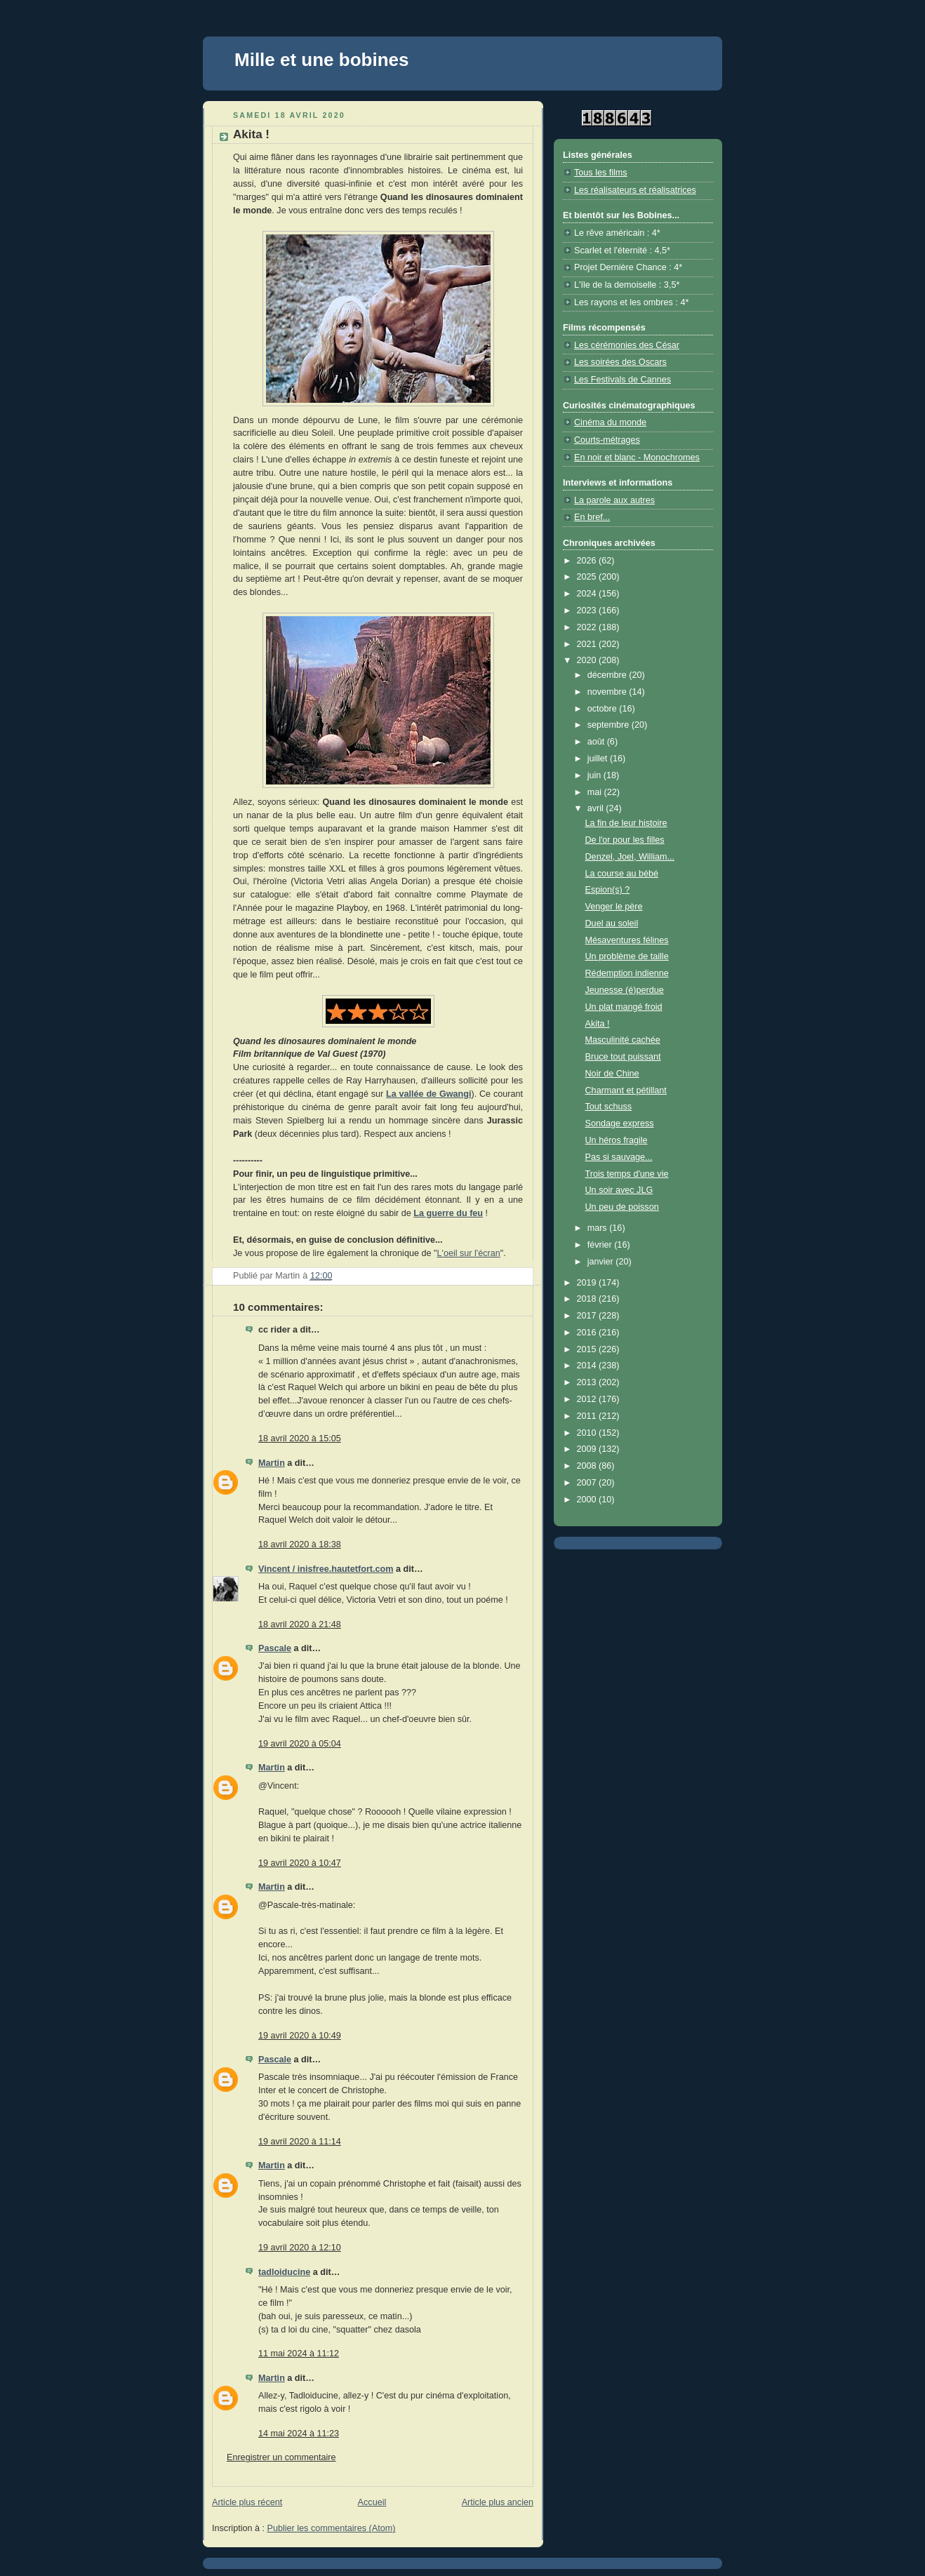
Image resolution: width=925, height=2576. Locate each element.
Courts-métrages (607, 440)
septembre (609, 725)
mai (595, 792)
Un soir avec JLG (619, 1190)
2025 (588, 577)
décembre (608, 675)
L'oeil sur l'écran (468, 1253)
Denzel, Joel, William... (630, 857)
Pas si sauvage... (619, 1157)
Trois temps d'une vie (627, 1174)
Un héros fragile (616, 1140)
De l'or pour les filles (625, 840)
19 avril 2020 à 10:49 (299, 2036)
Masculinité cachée (622, 1040)
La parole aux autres (614, 500)
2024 (588, 594)
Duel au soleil (612, 923)
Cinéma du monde (610, 422)
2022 (588, 627)
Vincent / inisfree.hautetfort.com (325, 1569)
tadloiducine (284, 2272)
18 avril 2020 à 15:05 (299, 1438)
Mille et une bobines (321, 59)
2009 (588, 1449)
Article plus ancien (497, 2502)
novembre (608, 692)
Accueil (372, 2502)
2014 (588, 1365)
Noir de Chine (612, 1074)
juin (595, 775)
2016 (588, 1332)
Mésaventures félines (627, 940)
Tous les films (600, 173)
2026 (588, 561)
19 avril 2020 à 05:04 (299, 1744)
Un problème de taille (627, 956)
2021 (588, 644)
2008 (588, 1466)
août (597, 742)
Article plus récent (247, 2502)
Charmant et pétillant (626, 1090)
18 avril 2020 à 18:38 (299, 1544)
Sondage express (619, 1123)
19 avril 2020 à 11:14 (299, 2142)
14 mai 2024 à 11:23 (298, 2433)
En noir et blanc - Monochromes (637, 457)
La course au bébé (621, 874)
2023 (588, 610)
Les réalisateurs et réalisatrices (635, 190)
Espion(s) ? (607, 890)
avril (596, 808)
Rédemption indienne (627, 973)
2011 (588, 1416)
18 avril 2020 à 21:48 (299, 1624)
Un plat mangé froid (624, 1007)
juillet (598, 758)
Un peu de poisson (622, 1207)
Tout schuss (608, 1107)
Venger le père (614, 907)
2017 (588, 1316)
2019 (588, 1283)
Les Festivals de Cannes (622, 380)
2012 (588, 1399)
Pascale (274, 1648)
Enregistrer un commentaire (281, 2457)
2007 (588, 1483)
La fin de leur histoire (626, 823)
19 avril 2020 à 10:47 (299, 1863)
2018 (588, 1299)
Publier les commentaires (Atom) (331, 2528)
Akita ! (597, 1024)
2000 (588, 1499)
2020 (588, 660)
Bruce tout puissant (623, 1057)
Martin (271, 1463)
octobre (603, 709)
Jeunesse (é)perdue (624, 990)
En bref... (592, 517)
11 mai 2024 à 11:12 (298, 2353)
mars (598, 1228)
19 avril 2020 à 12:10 (299, 2248)
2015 (588, 1349)
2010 (588, 1433)
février (601, 1245)
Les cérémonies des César (626, 345)
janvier (601, 1262)
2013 (588, 1382)
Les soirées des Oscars (620, 362)
